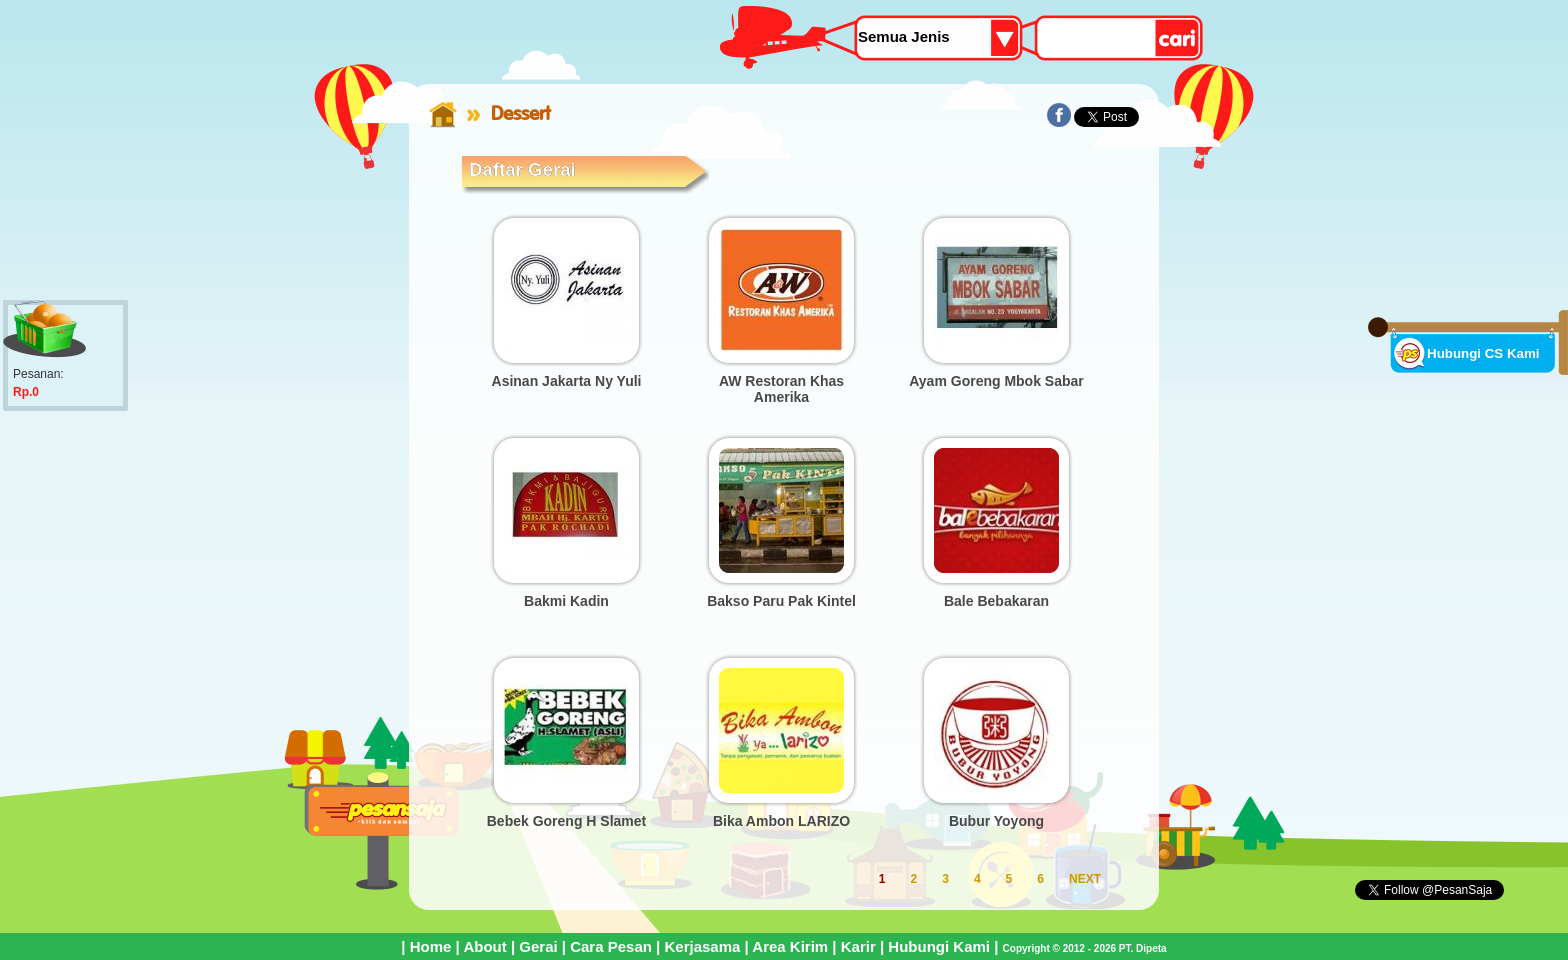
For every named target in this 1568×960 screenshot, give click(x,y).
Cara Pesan (611, 946)
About (484, 946)
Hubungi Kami (939, 946)
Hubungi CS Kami (1483, 353)
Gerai (538, 946)
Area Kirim (790, 946)
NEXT (1085, 879)
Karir (858, 946)
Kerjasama (702, 946)
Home (431, 946)
